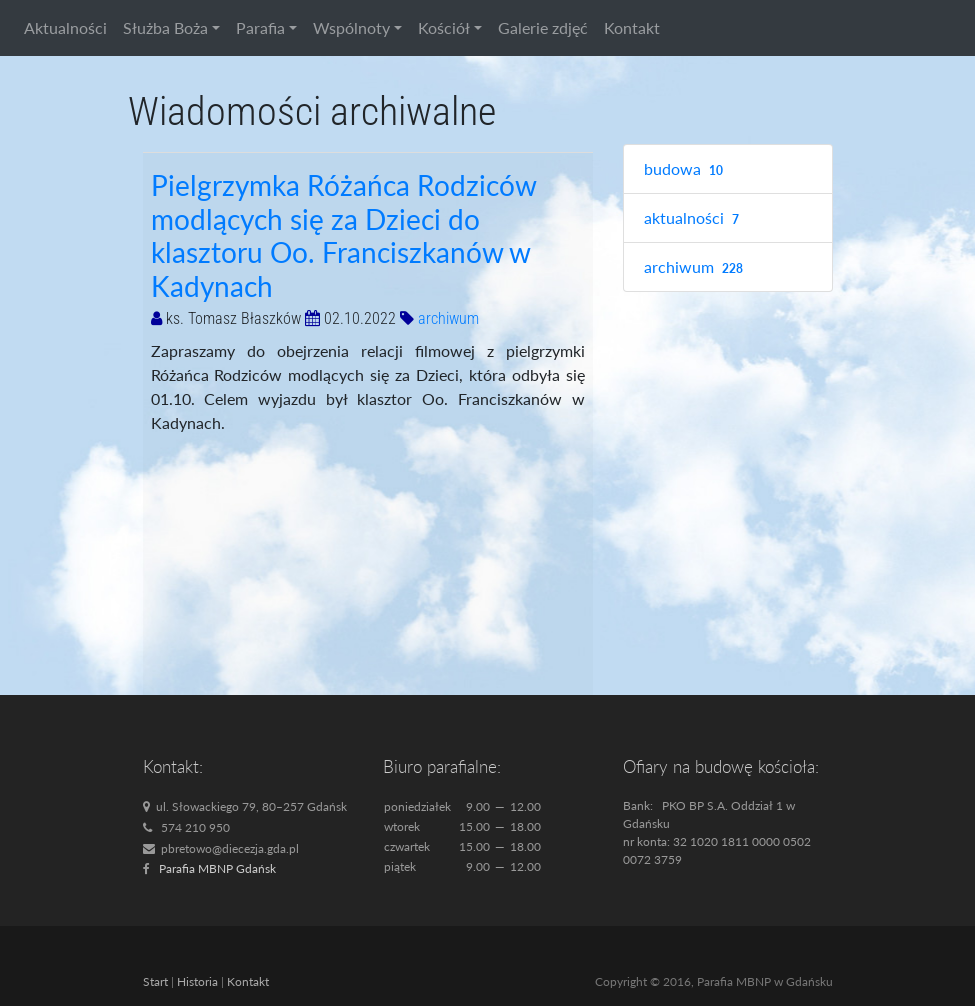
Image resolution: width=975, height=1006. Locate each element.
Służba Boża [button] (165, 27)
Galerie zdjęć (543, 27)
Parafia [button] (260, 27)
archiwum (448, 318)
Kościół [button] (444, 27)
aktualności (694, 218)
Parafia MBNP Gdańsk (217, 868)
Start (155, 981)
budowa (686, 169)
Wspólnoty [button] (351, 27)
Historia (197, 981)
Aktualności (65, 27)
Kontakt (632, 27)
